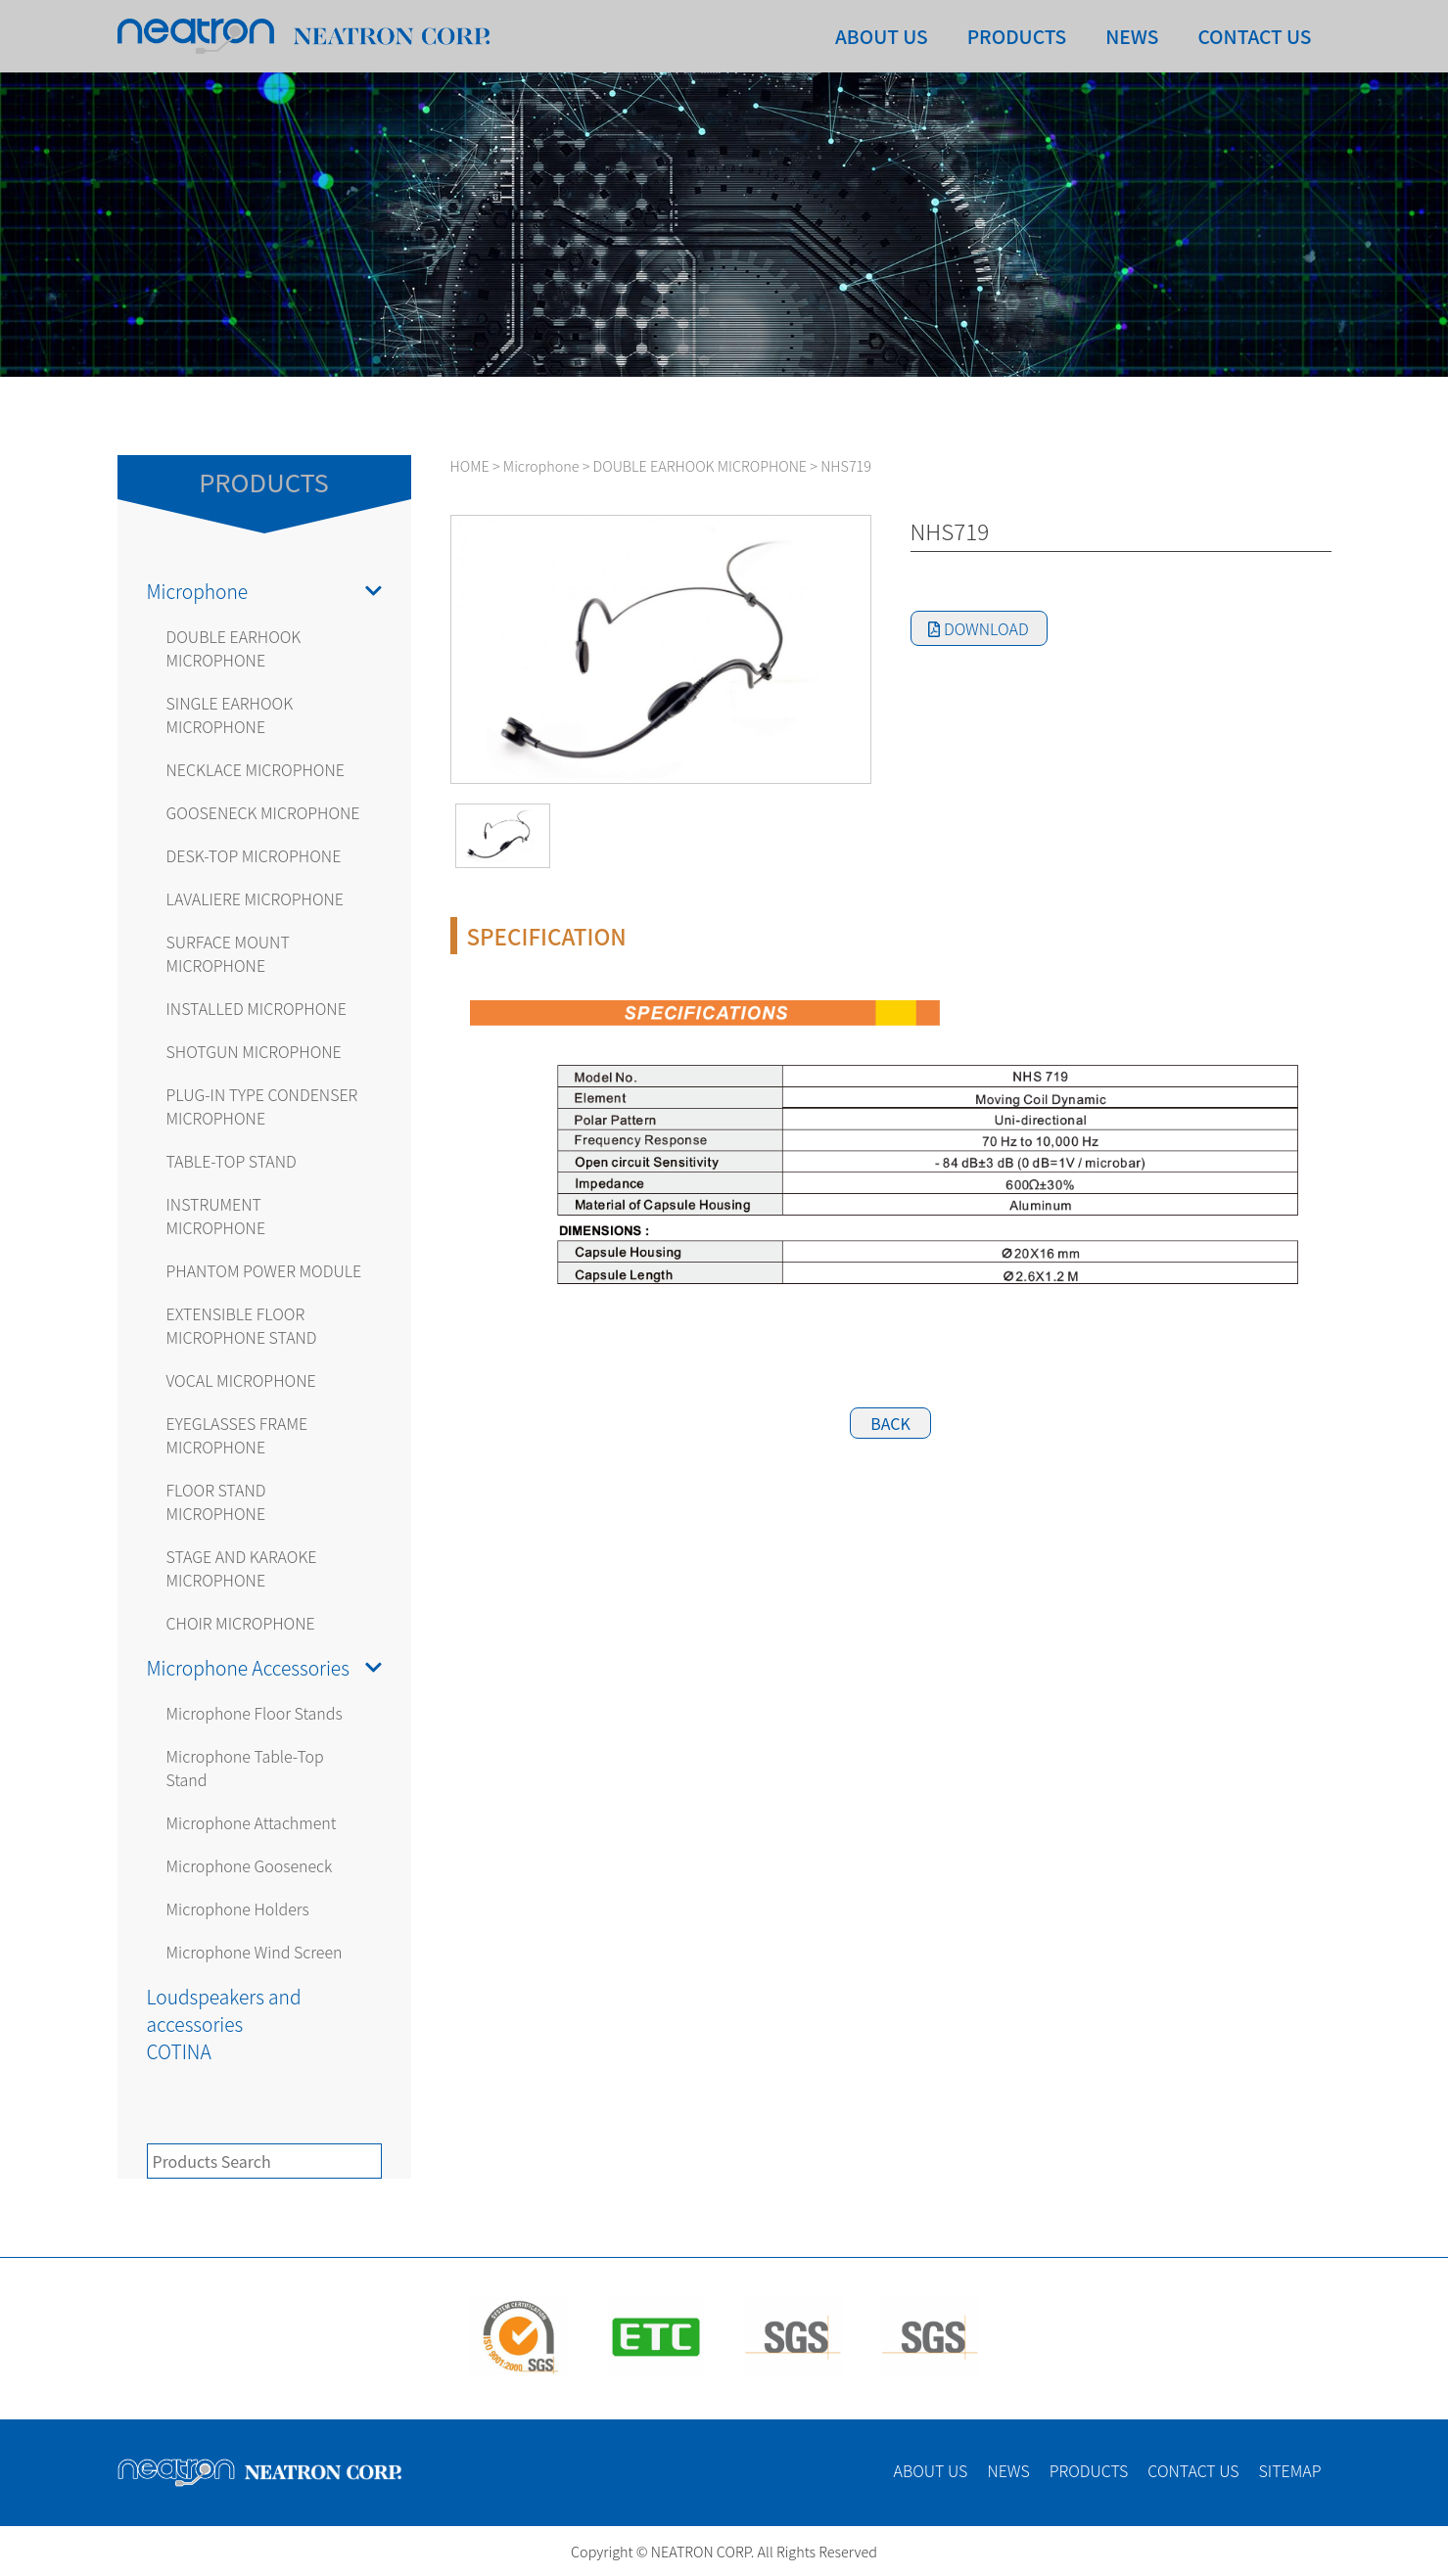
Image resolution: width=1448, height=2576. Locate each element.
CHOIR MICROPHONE (240, 1622)
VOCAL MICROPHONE (241, 1380)
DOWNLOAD (978, 628)
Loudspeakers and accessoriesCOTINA (224, 2024)
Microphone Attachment (251, 1822)
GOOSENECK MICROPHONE (263, 812)
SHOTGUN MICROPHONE (254, 1051)
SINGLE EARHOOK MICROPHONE (230, 714)
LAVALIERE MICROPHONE (255, 898)
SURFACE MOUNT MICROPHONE (228, 953)
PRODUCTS (1016, 36)
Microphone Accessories (264, 1667)
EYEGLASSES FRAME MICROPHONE (237, 1434)
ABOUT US (881, 36)
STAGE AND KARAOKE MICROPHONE (241, 1567)
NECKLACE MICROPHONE (255, 769)
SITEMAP (1290, 2470)
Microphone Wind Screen (254, 1951)
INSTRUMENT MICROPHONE (216, 1215)
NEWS (1131, 36)
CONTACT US (1254, 36)
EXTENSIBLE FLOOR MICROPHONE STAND (241, 1325)
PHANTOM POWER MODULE (264, 1270)
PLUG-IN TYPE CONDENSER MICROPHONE (262, 1105)
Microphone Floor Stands (254, 1713)
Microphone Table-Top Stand (245, 1767)
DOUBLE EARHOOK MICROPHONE (234, 647)
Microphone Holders (237, 1908)
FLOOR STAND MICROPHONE (216, 1501)
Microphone (264, 591)
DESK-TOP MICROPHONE (254, 855)
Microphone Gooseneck (249, 1865)
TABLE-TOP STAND (231, 1161)
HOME (470, 465)
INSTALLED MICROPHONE (256, 1008)
